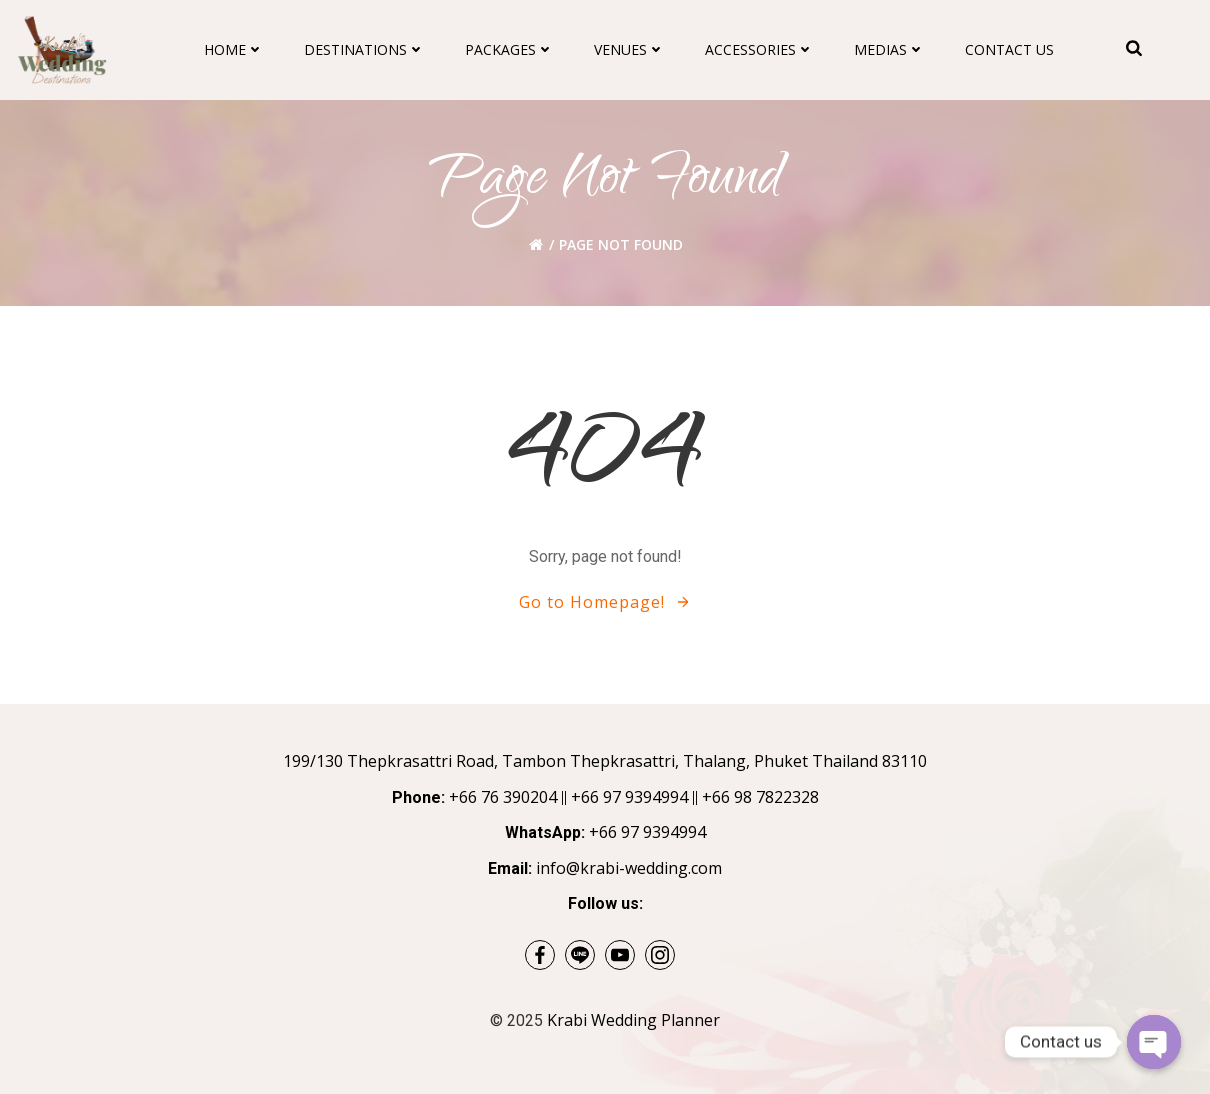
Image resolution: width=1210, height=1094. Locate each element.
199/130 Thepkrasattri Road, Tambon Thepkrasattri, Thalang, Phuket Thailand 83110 (605, 761)
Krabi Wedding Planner (633, 1020)
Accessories (759, 49)
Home (234, 49)
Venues (629, 49)
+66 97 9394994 (629, 797)
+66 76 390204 (503, 797)
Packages (509, 49)
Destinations (364, 49)
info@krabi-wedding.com (629, 868)
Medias (889, 49)
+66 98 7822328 (760, 797)
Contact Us (1009, 49)
